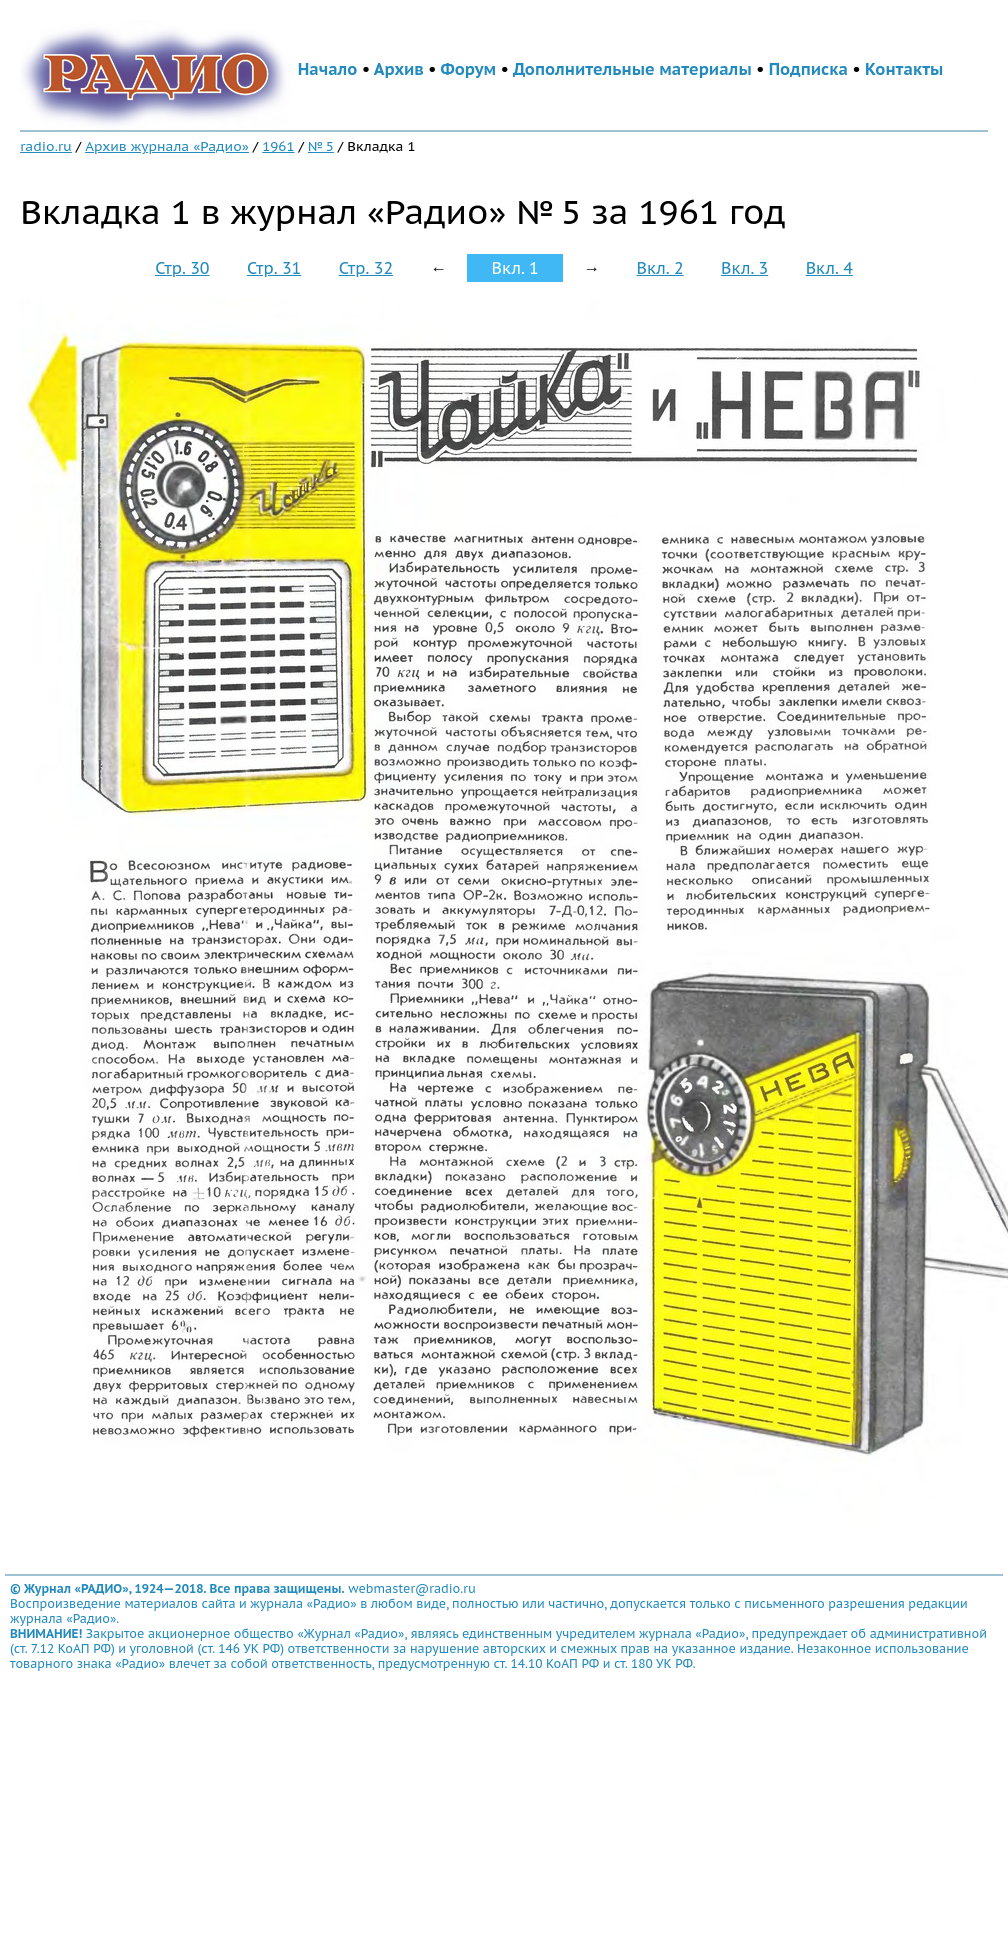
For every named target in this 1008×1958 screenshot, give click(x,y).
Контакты (904, 69)
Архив (399, 69)
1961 (278, 146)
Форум (469, 69)
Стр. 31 (274, 268)
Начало (328, 69)
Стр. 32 (366, 268)
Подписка (808, 69)
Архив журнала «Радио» (167, 146)
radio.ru (46, 146)
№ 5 (321, 146)
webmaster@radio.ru (412, 1588)
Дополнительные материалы (632, 69)
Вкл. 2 (659, 268)
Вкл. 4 (829, 268)
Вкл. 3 (744, 268)
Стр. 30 (182, 268)
